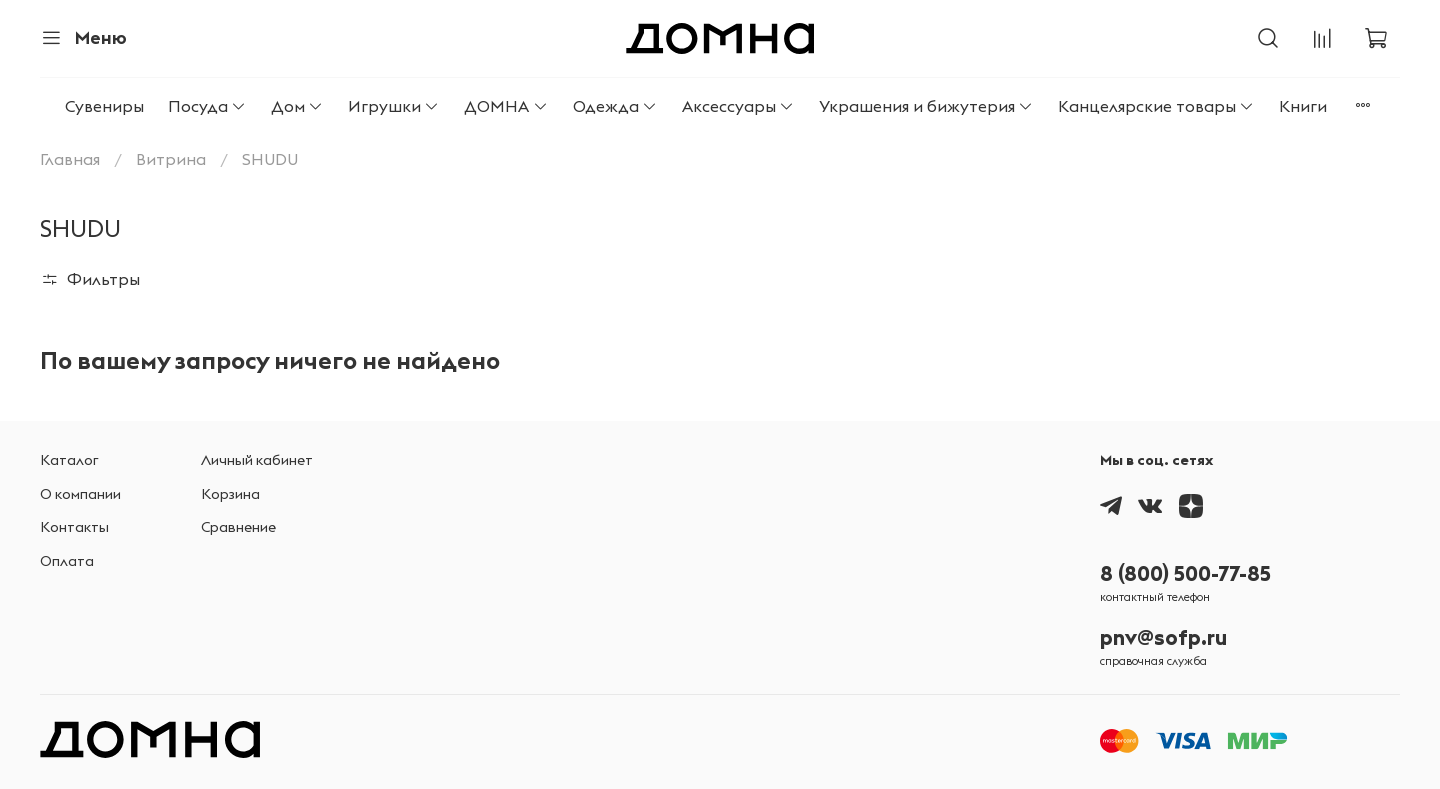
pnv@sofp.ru (1163, 637)
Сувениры (104, 106)
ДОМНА (506, 106)
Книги (1303, 106)
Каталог (69, 460)
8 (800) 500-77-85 (1185, 573)
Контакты (74, 527)
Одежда (615, 106)
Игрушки (394, 106)
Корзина (230, 494)
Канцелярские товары (1156, 106)
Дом (297, 106)
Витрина (171, 159)
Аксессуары (738, 106)
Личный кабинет (257, 460)
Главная (70, 159)
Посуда (207, 106)
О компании (80, 494)
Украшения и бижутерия (926, 106)
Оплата (67, 561)
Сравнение (238, 527)
